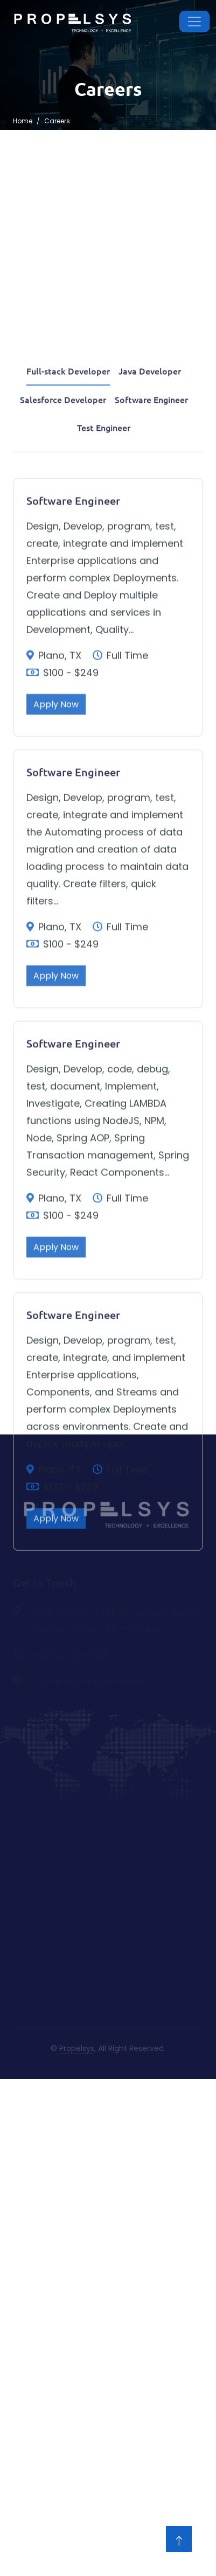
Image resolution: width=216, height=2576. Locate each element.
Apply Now (56, 822)
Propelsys (76, 2048)
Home (22, 120)
